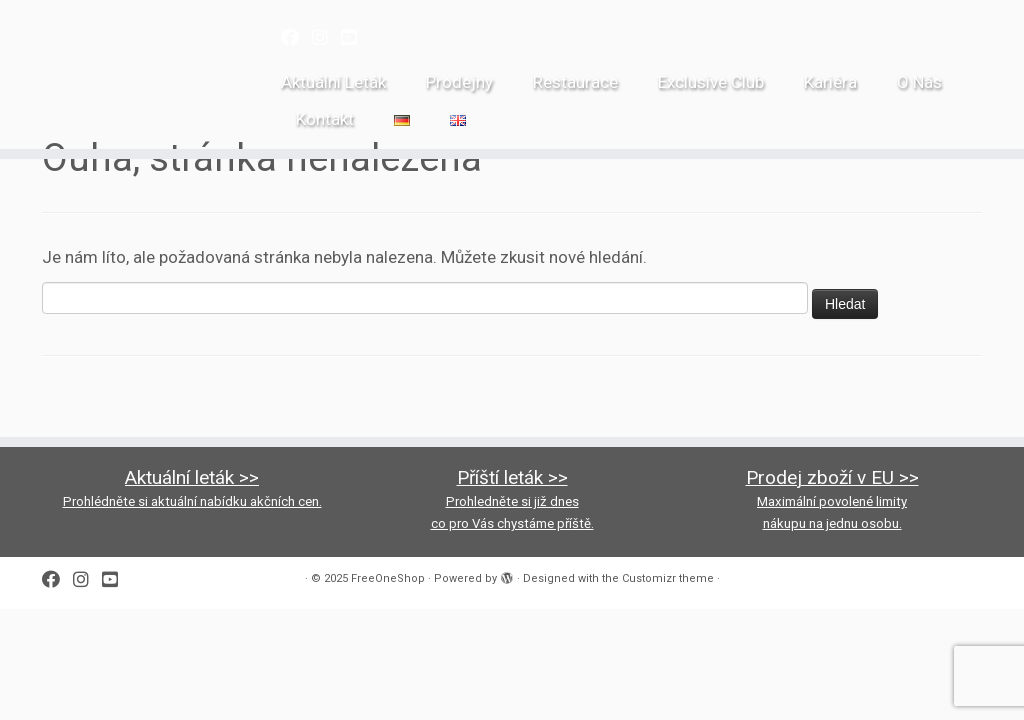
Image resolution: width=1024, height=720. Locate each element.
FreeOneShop (388, 578)
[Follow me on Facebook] (296, 37)
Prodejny (459, 82)
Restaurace (575, 82)
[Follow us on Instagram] (326, 37)
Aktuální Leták (333, 82)
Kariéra (830, 82)
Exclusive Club (711, 82)
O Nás (919, 82)
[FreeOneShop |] (120, 33)
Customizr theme (668, 578)
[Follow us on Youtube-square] (355, 37)
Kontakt (325, 119)
